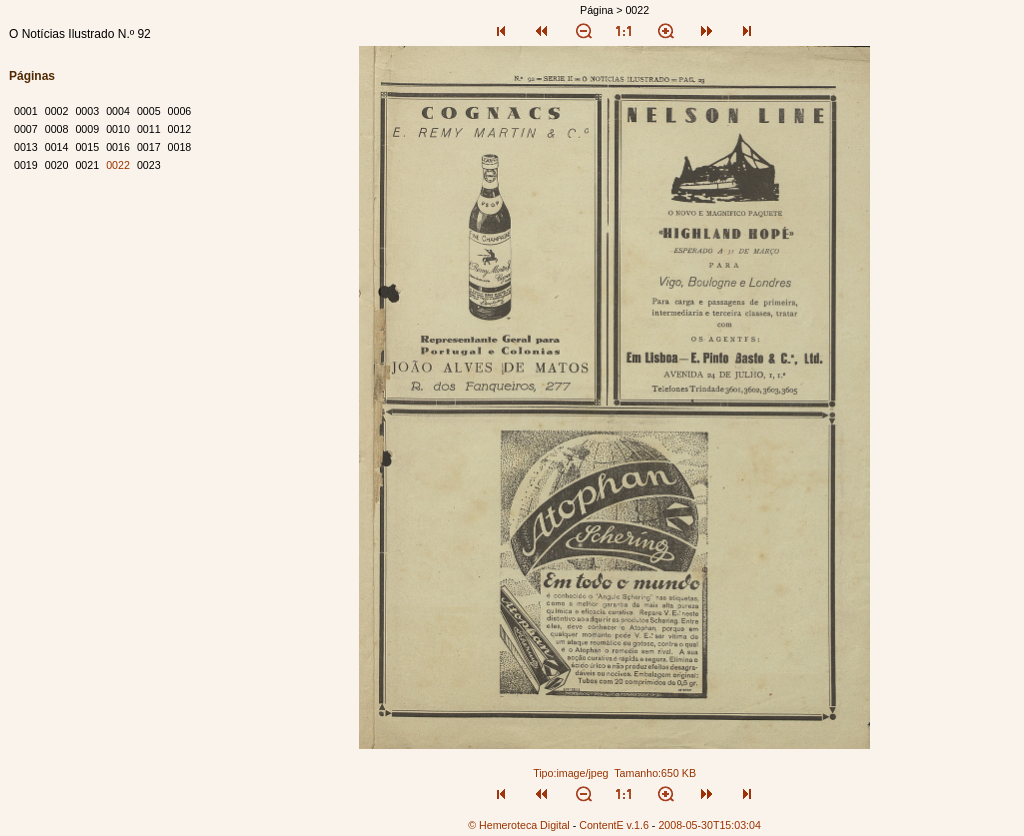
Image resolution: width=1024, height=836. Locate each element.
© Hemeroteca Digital (518, 825)
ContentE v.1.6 (614, 825)
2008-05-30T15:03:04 (709, 825)
